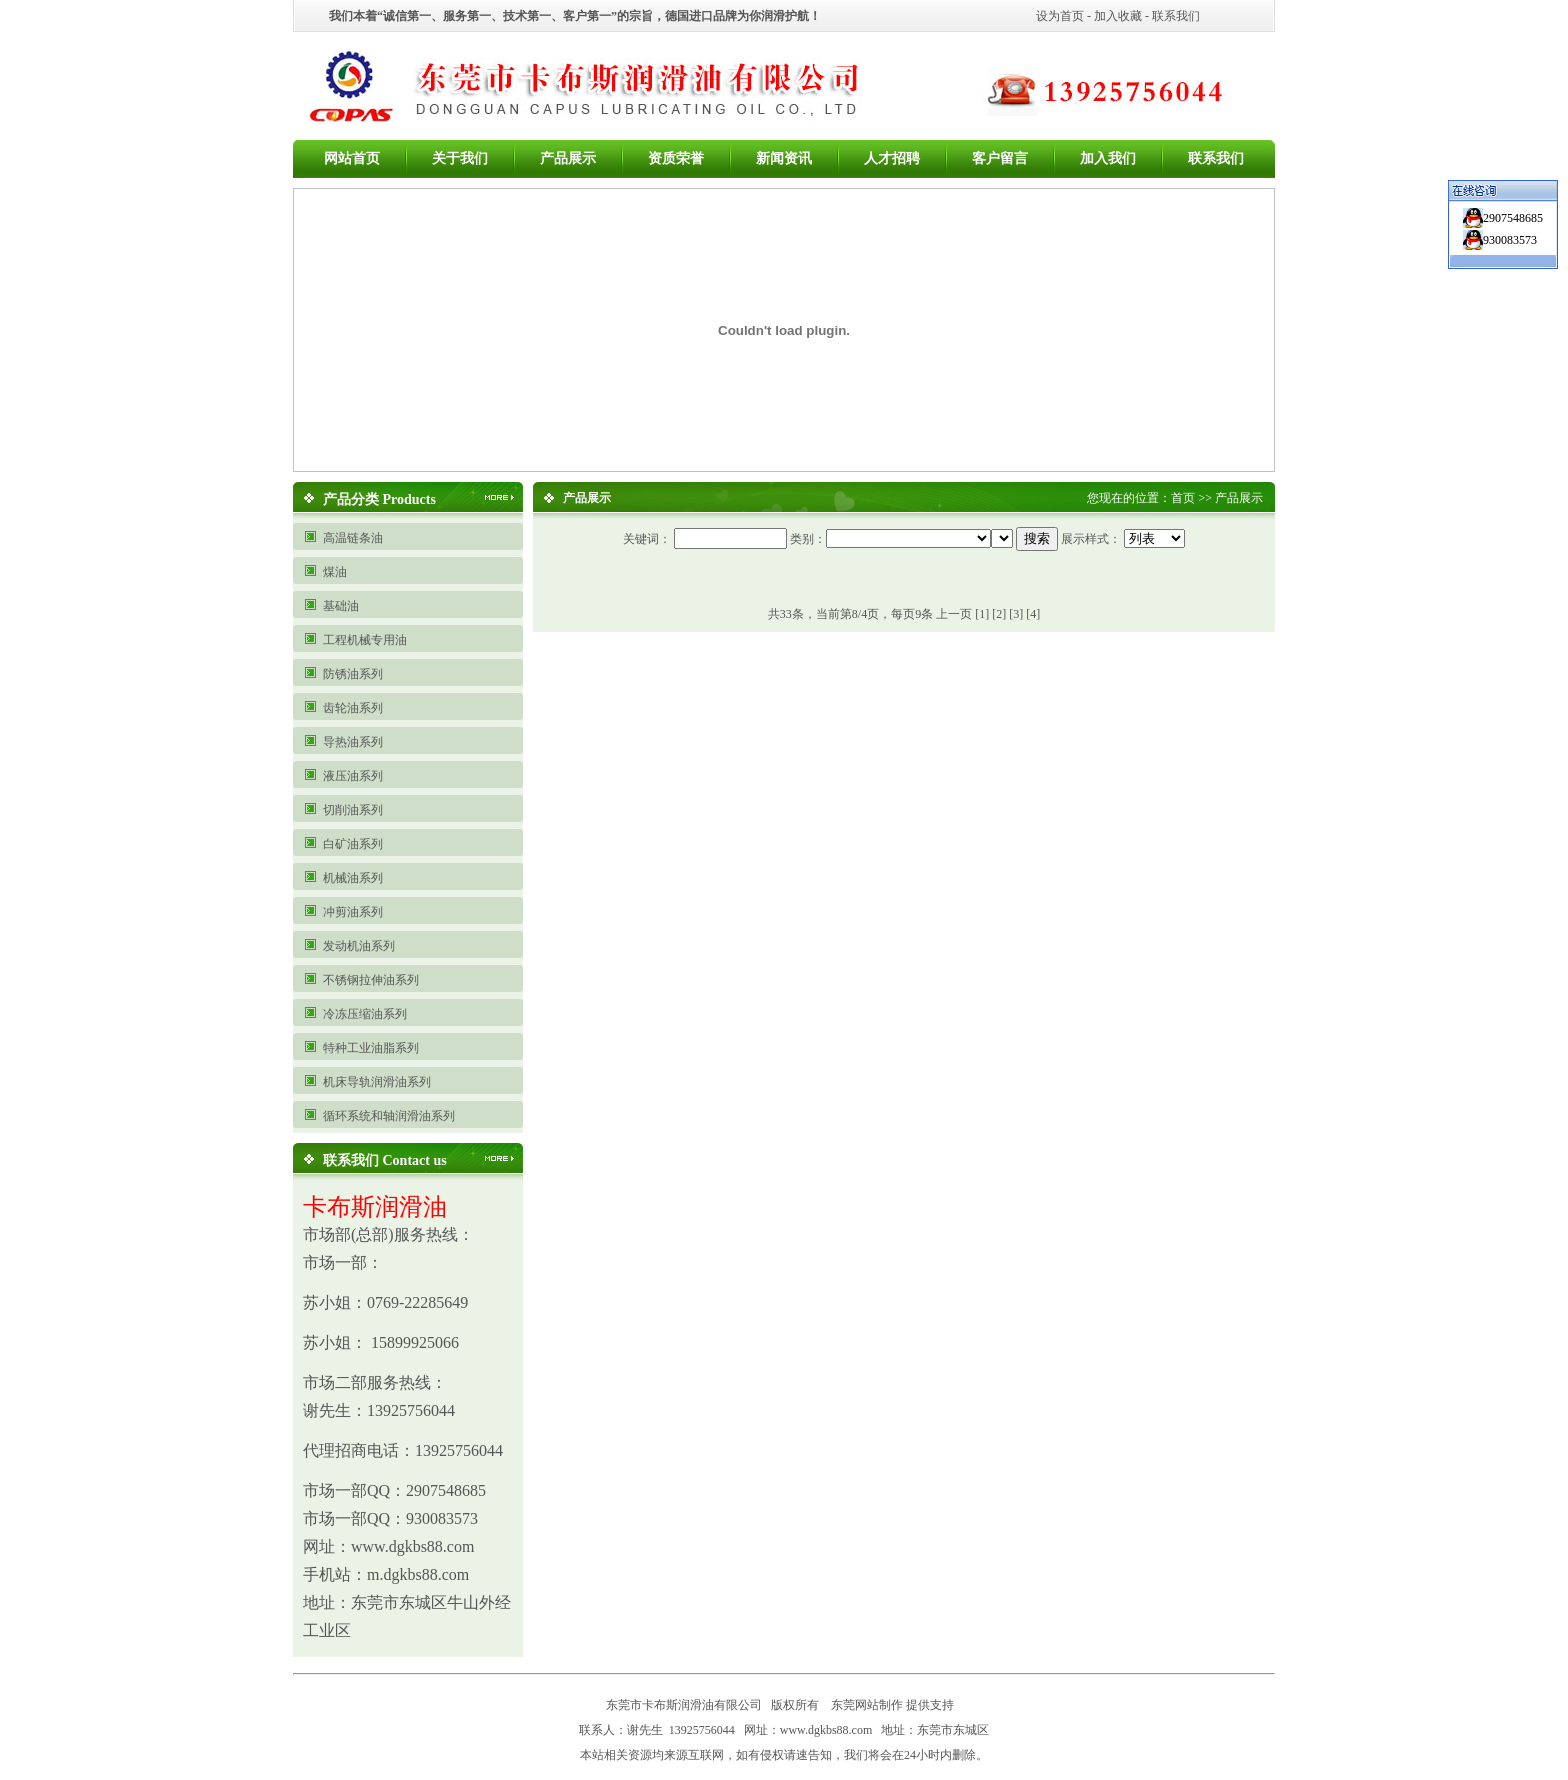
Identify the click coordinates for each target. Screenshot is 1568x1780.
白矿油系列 (353, 844)
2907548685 (1513, 218)
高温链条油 (353, 538)
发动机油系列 (359, 946)
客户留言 (1000, 158)
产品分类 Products (379, 499)
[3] (1016, 614)
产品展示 (568, 158)
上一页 (954, 614)
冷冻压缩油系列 (365, 1014)
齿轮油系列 (353, 708)
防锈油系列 (353, 674)
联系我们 (1176, 16)
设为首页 (1060, 16)
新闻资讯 (784, 158)
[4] (1033, 614)
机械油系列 (353, 878)
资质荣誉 (676, 158)
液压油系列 (353, 776)
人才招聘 (892, 158)
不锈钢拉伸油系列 (371, 980)
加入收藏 (1118, 16)
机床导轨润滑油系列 (377, 1082)
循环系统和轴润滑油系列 (389, 1116)
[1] (982, 614)
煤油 (335, 572)
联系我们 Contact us (385, 1160)
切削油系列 (353, 810)
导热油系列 (353, 742)
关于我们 (460, 158)
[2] (999, 614)
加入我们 (1108, 158)
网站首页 (352, 158)
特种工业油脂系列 (371, 1048)
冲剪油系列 (353, 912)
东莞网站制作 (867, 1705)
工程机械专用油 (365, 640)
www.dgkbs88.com (826, 1730)
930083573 (1510, 240)
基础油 (341, 606)
